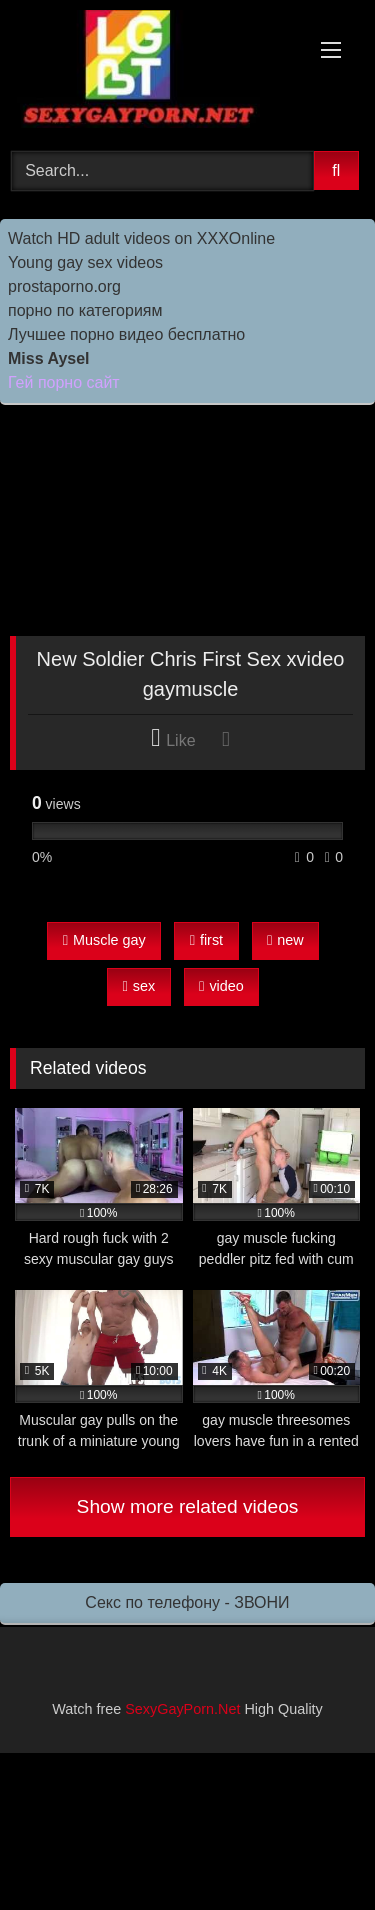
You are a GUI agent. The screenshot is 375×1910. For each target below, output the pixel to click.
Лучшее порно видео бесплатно (126, 334)
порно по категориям (85, 310)
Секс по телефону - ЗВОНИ (187, 1602)
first (206, 940)
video (221, 986)
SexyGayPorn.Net (182, 1709)
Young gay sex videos (85, 262)
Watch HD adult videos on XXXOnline (141, 238)
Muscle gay (104, 940)
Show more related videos (188, 1506)
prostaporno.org (64, 286)
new (285, 940)
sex (139, 986)
